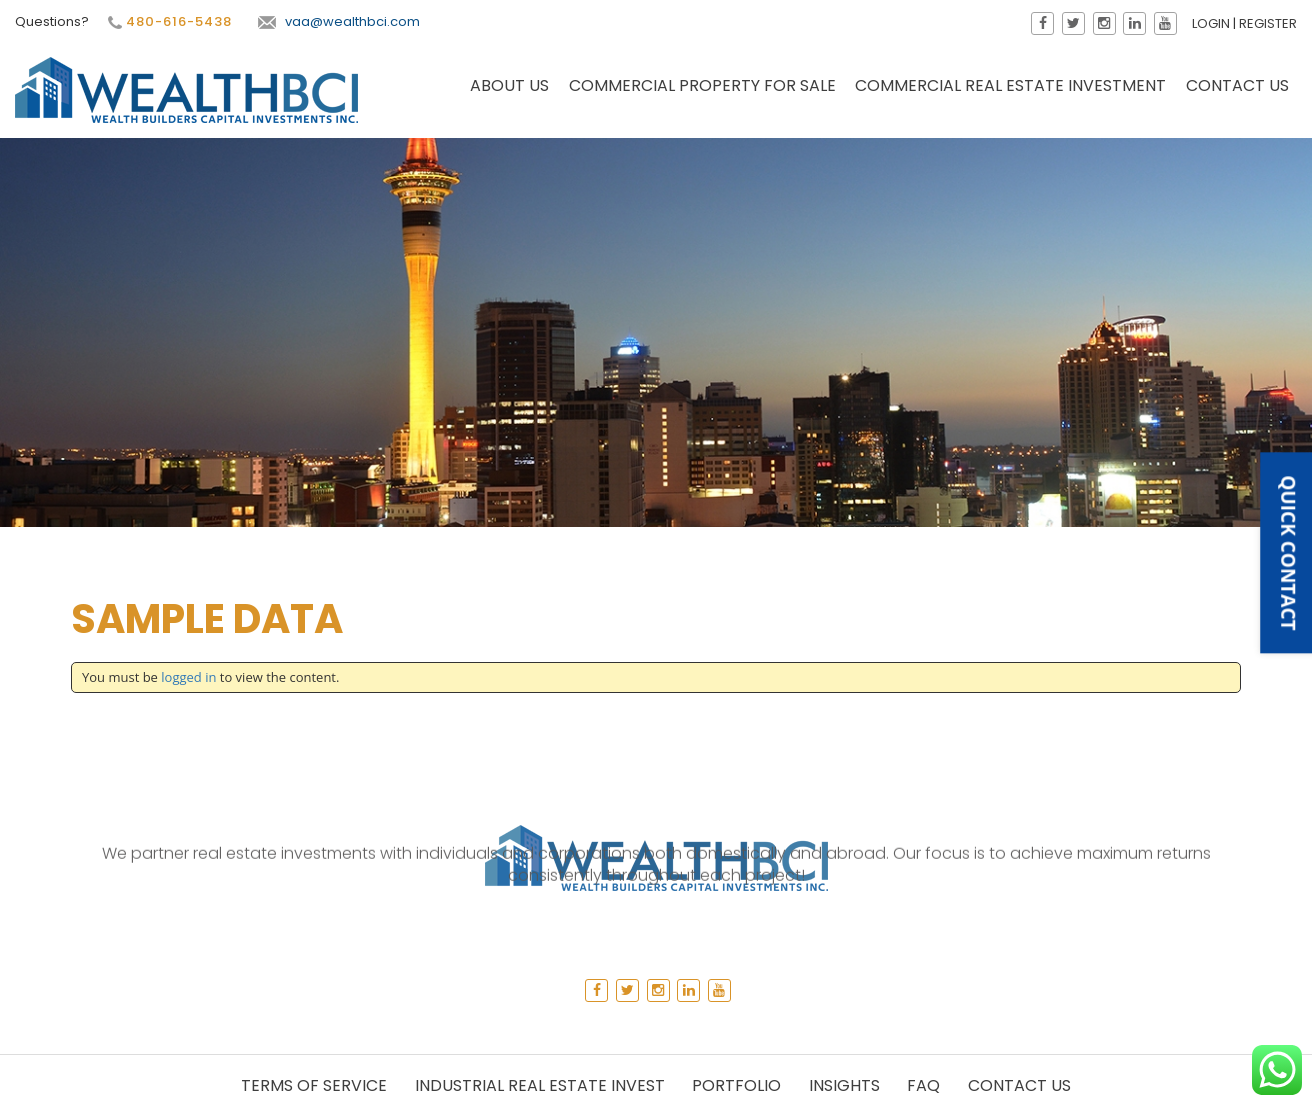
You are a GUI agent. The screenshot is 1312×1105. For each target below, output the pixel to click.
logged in (188, 677)
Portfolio (736, 1085)
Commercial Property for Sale (702, 86)
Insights (844, 1085)
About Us (509, 86)
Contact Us (1237, 86)
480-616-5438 (168, 22)
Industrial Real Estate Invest (540, 1085)
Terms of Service (314, 1085)
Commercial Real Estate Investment (1010, 86)
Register (1269, 23)
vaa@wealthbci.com (338, 21)
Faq (923, 1085)
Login (1212, 23)
